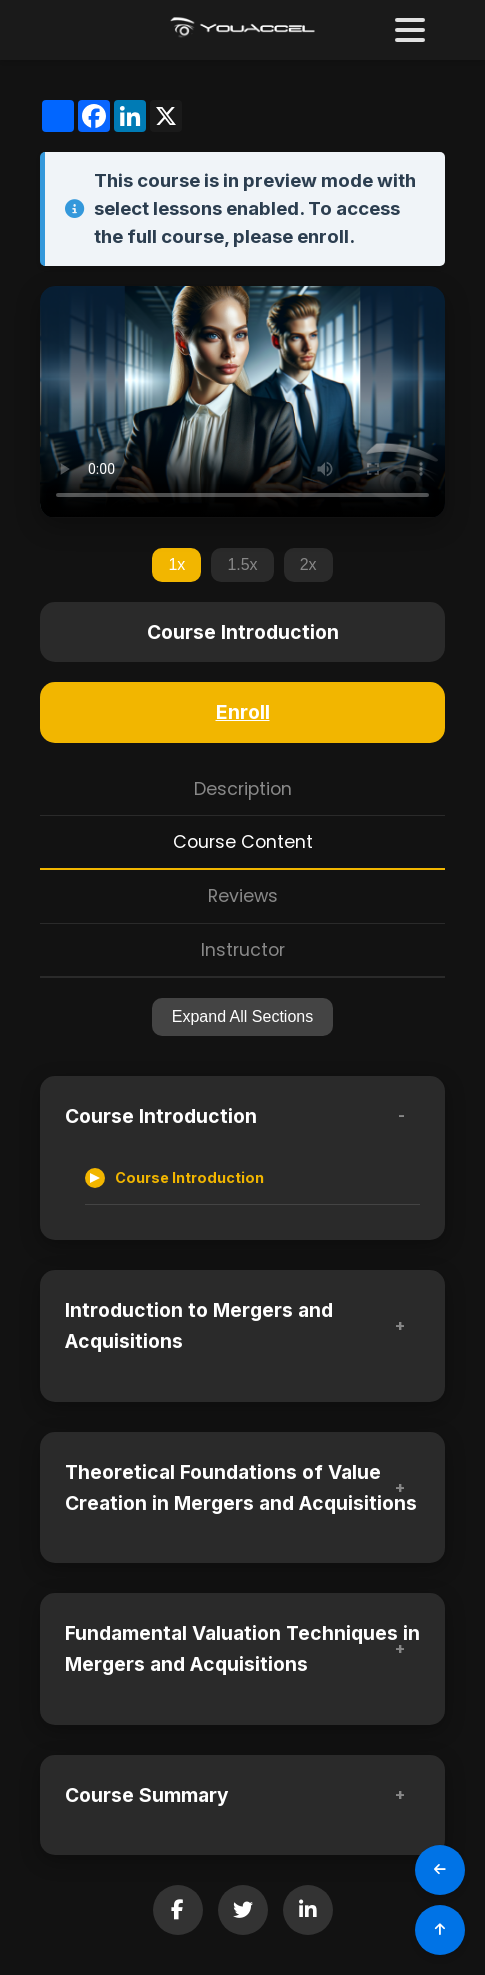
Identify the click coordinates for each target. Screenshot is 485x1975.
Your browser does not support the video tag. (242, 401)
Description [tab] (243, 789)
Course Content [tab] (243, 842)
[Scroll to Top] (440, 1930)
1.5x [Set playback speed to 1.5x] (242, 564)
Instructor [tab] (243, 950)
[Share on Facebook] (178, 1910)
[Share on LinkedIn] (308, 1910)
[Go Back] (440, 1870)
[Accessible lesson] (252, 1178)
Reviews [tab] (243, 896)
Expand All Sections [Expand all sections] (242, 1016)
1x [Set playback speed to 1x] (176, 564)
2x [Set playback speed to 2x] (308, 564)
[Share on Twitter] (243, 1910)
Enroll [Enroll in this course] (243, 712)
